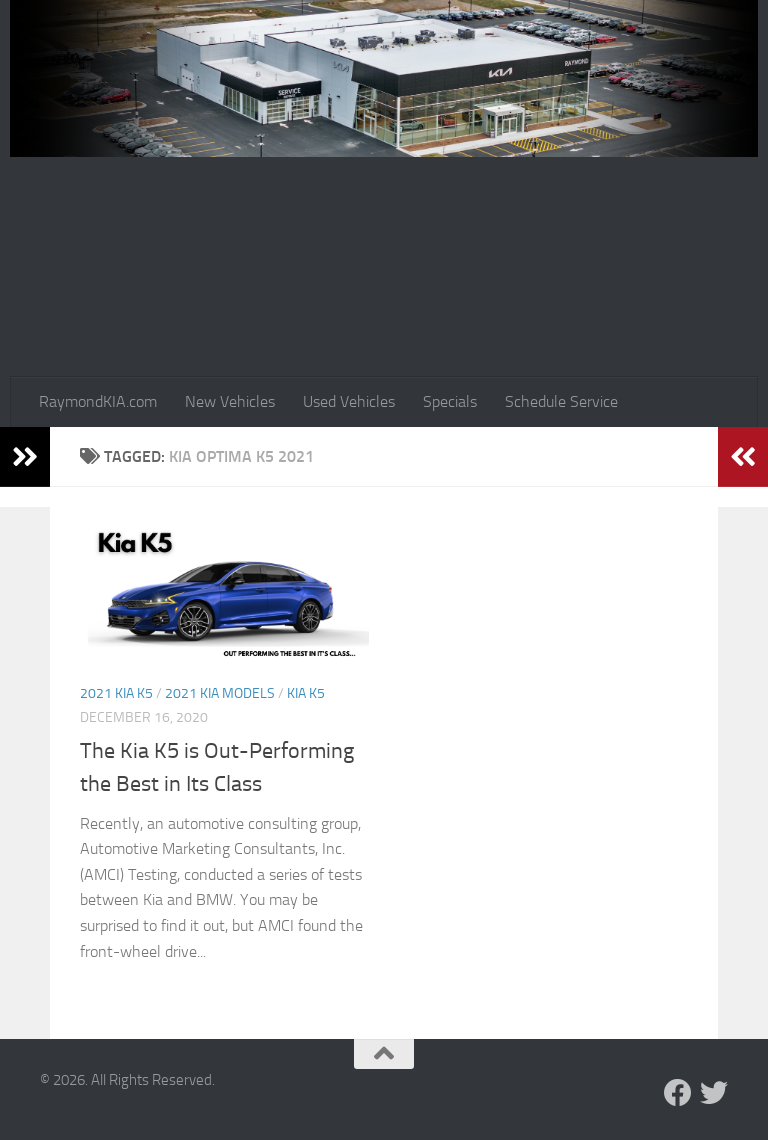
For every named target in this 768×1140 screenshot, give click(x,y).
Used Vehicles (349, 401)
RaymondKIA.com (98, 401)
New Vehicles (230, 401)
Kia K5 (306, 693)
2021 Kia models (220, 693)
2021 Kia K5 (116, 693)
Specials (450, 401)
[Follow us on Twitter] (714, 1093)
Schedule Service (561, 401)
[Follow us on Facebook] (678, 1093)
